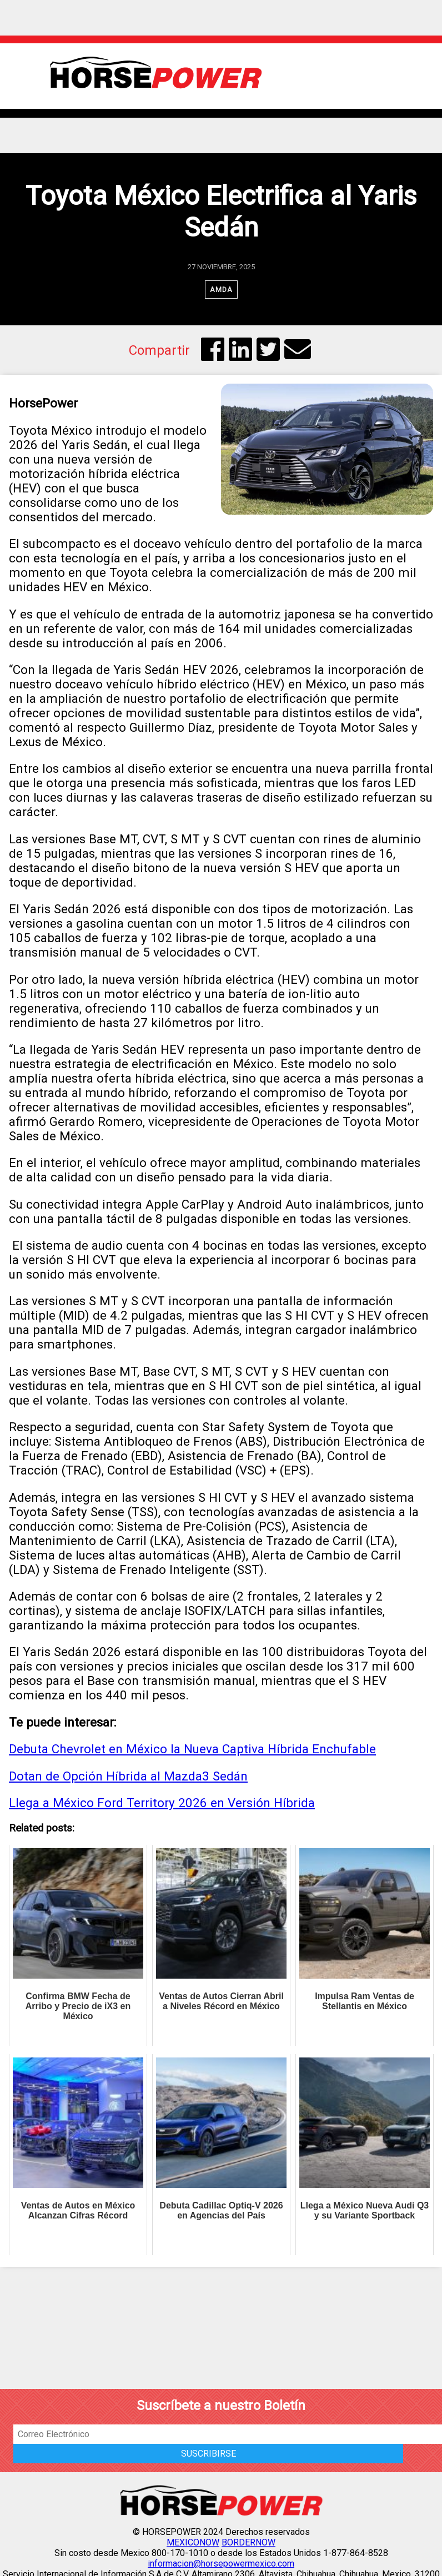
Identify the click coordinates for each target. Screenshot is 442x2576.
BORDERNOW (248, 2542)
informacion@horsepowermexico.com (221, 2563)
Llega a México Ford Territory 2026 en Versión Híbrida (162, 1802)
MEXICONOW (193, 2542)
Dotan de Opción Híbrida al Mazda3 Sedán (128, 1776)
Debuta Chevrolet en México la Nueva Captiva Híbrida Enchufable (192, 1749)
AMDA (221, 289)
